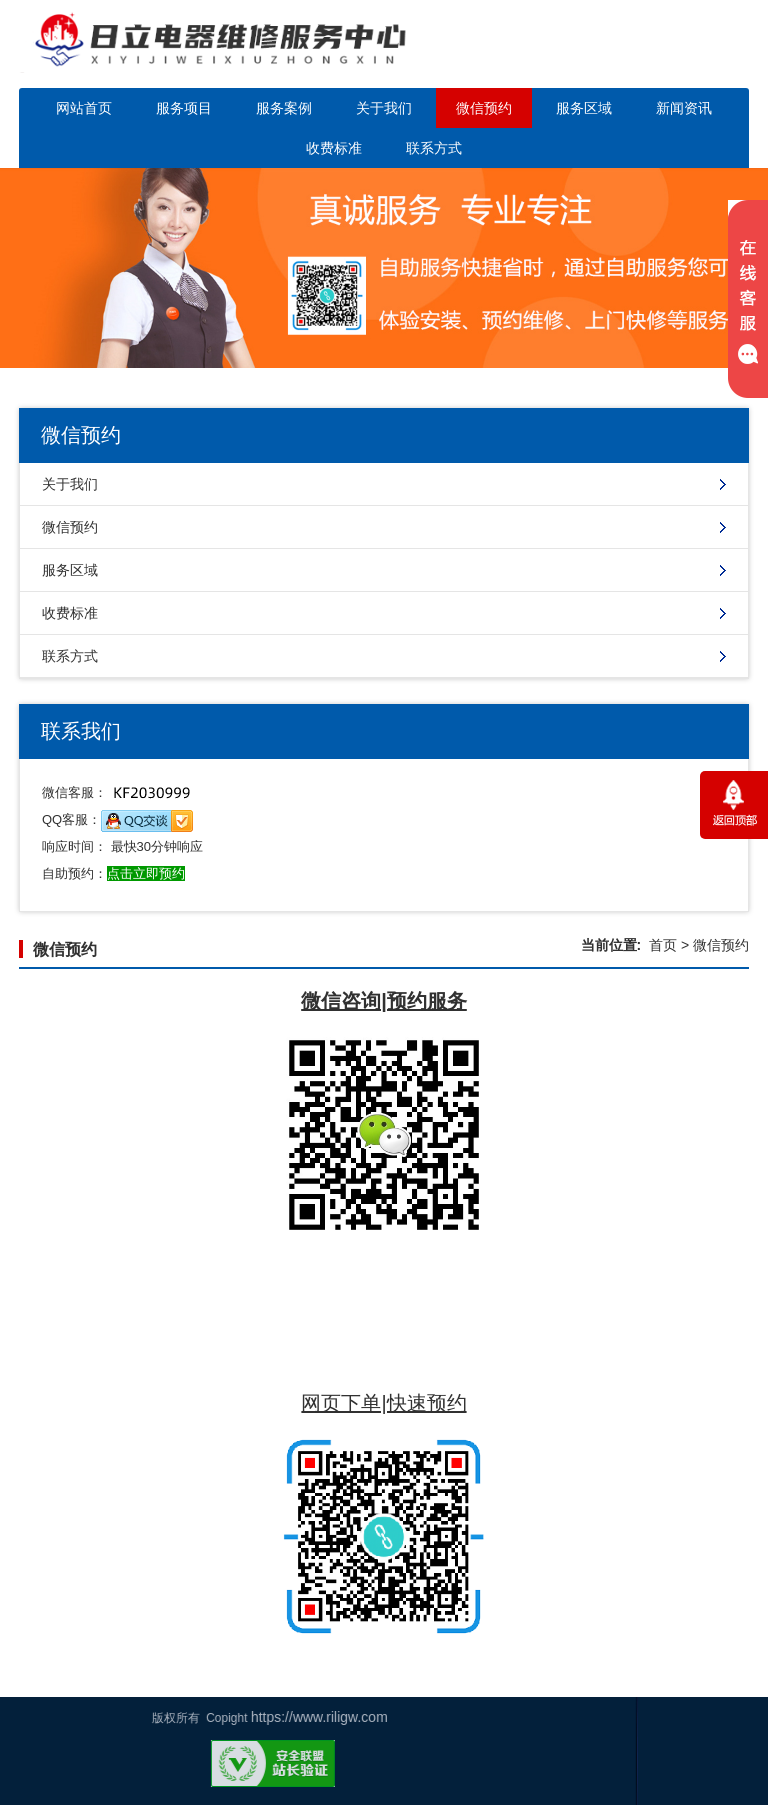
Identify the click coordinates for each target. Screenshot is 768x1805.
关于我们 (384, 108)
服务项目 (184, 108)
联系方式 (434, 148)
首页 (663, 945)
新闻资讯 (684, 108)
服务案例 (284, 108)
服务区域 (584, 108)
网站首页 (84, 108)
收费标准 (334, 148)
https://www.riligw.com (74, 1717)
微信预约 (484, 108)
